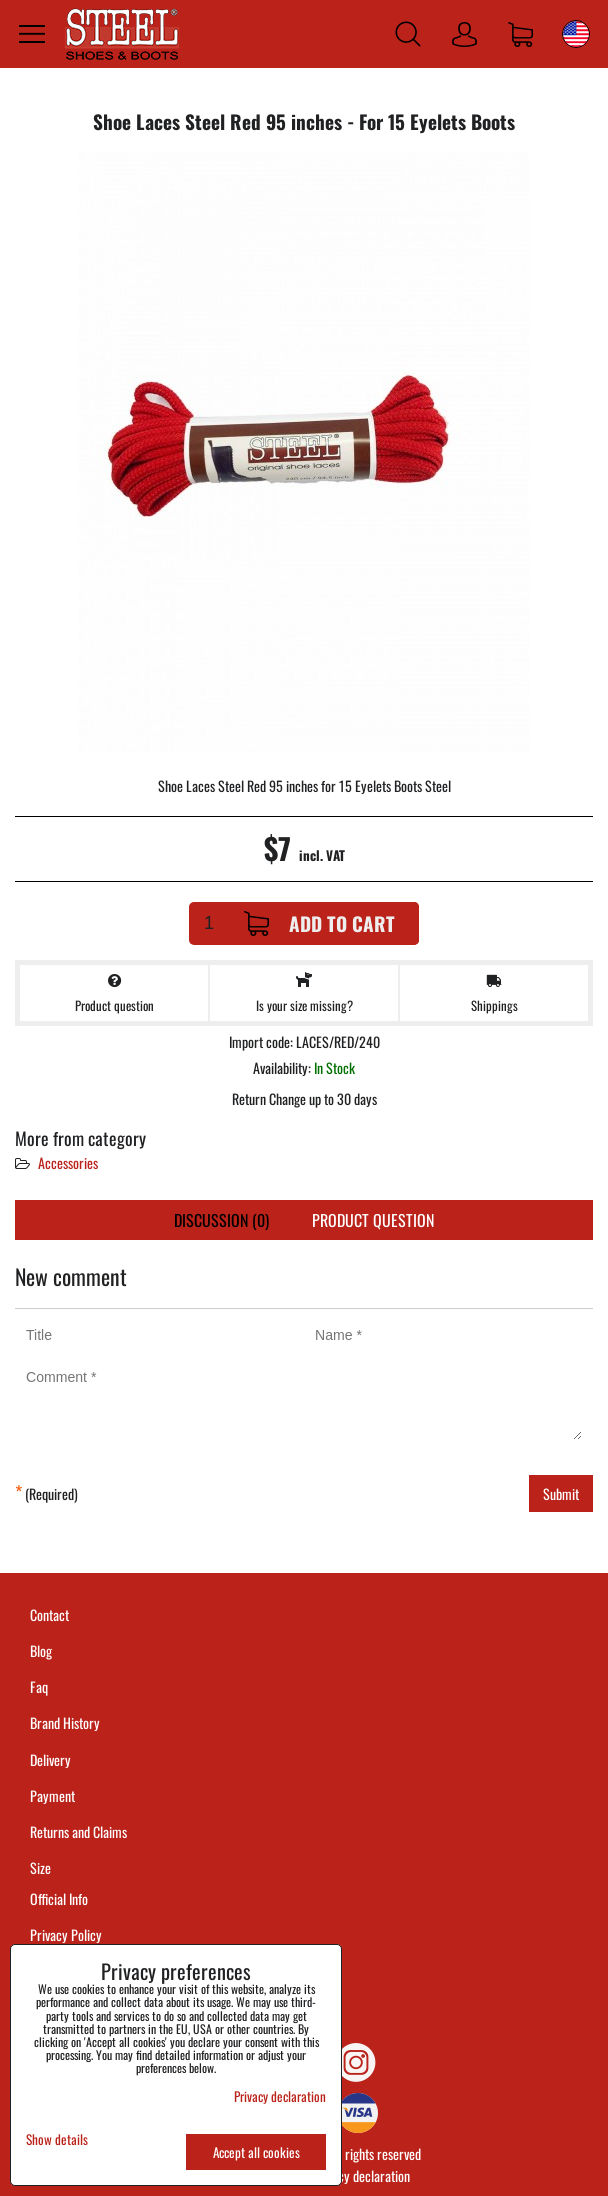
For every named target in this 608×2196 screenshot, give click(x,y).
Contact (49, 1614)
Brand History (65, 1722)
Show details (57, 2139)
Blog (41, 1650)
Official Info (59, 1898)
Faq (39, 1686)
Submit (561, 1493)
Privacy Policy (66, 1934)
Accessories (68, 1162)
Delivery (50, 1759)
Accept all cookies (256, 2152)
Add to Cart (319, 923)
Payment (52, 1795)
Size (42, 1867)
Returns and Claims (78, 1831)
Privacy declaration (361, 2175)
